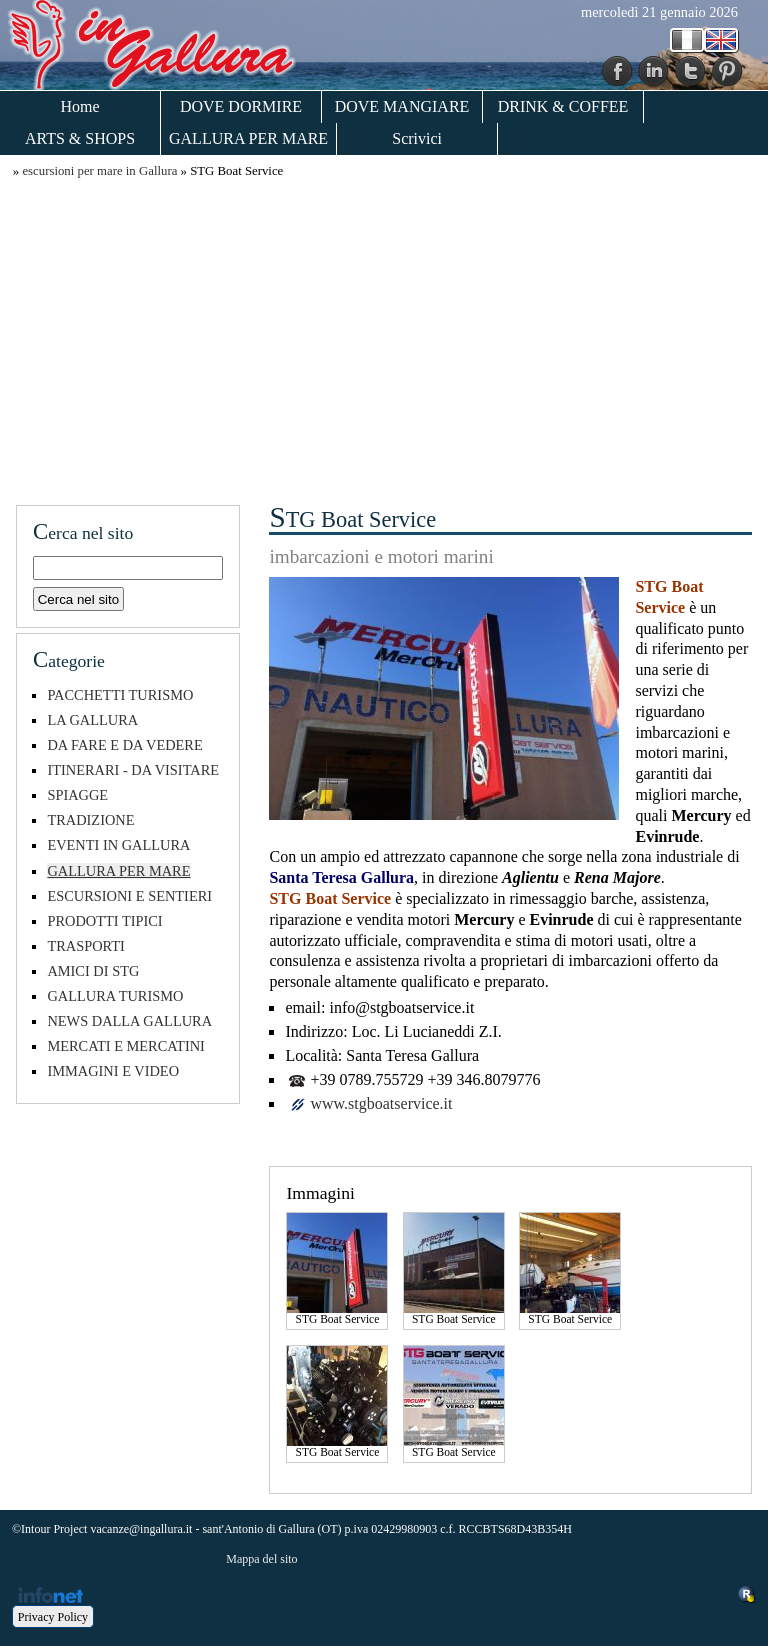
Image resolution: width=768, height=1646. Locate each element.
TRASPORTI (86, 946)
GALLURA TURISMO (115, 996)
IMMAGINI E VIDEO (113, 1071)
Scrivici (417, 138)
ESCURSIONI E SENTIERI (129, 896)
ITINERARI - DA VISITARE (133, 770)
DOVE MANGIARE (402, 106)
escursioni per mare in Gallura (99, 171)
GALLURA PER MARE (248, 138)
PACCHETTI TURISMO (120, 695)
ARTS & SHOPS (80, 138)
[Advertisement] (384, 339)
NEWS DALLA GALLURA (129, 1021)
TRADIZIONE (90, 820)
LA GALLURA (92, 720)
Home (79, 106)
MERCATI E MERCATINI (126, 1046)
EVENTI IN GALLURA (118, 845)
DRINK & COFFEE (563, 106)
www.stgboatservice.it (381, 1103)
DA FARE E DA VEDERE (124, 745)
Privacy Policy (53, 1617)
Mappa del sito (261, 1559)
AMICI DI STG (93, 971)
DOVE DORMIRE (241, 106)
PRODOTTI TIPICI (104, 921)
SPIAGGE (77, 795)
